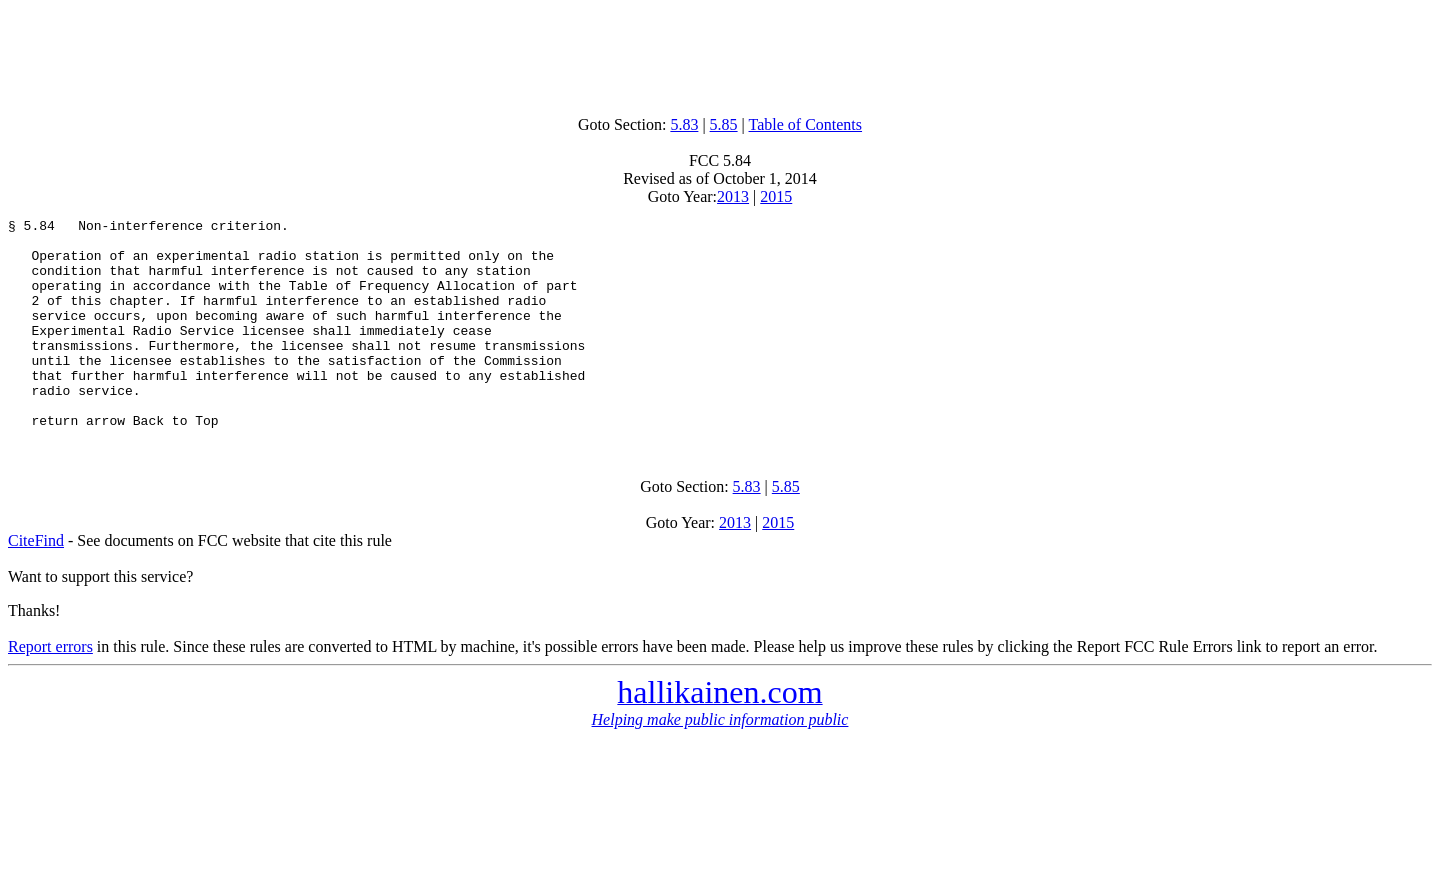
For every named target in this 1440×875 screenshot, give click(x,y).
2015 (776, 196)
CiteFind (36, 582)
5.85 (724, 124)
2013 (733, 196)
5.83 (684, 124)
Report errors (50, 688)
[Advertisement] (720, 53)
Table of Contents (806, 124)
